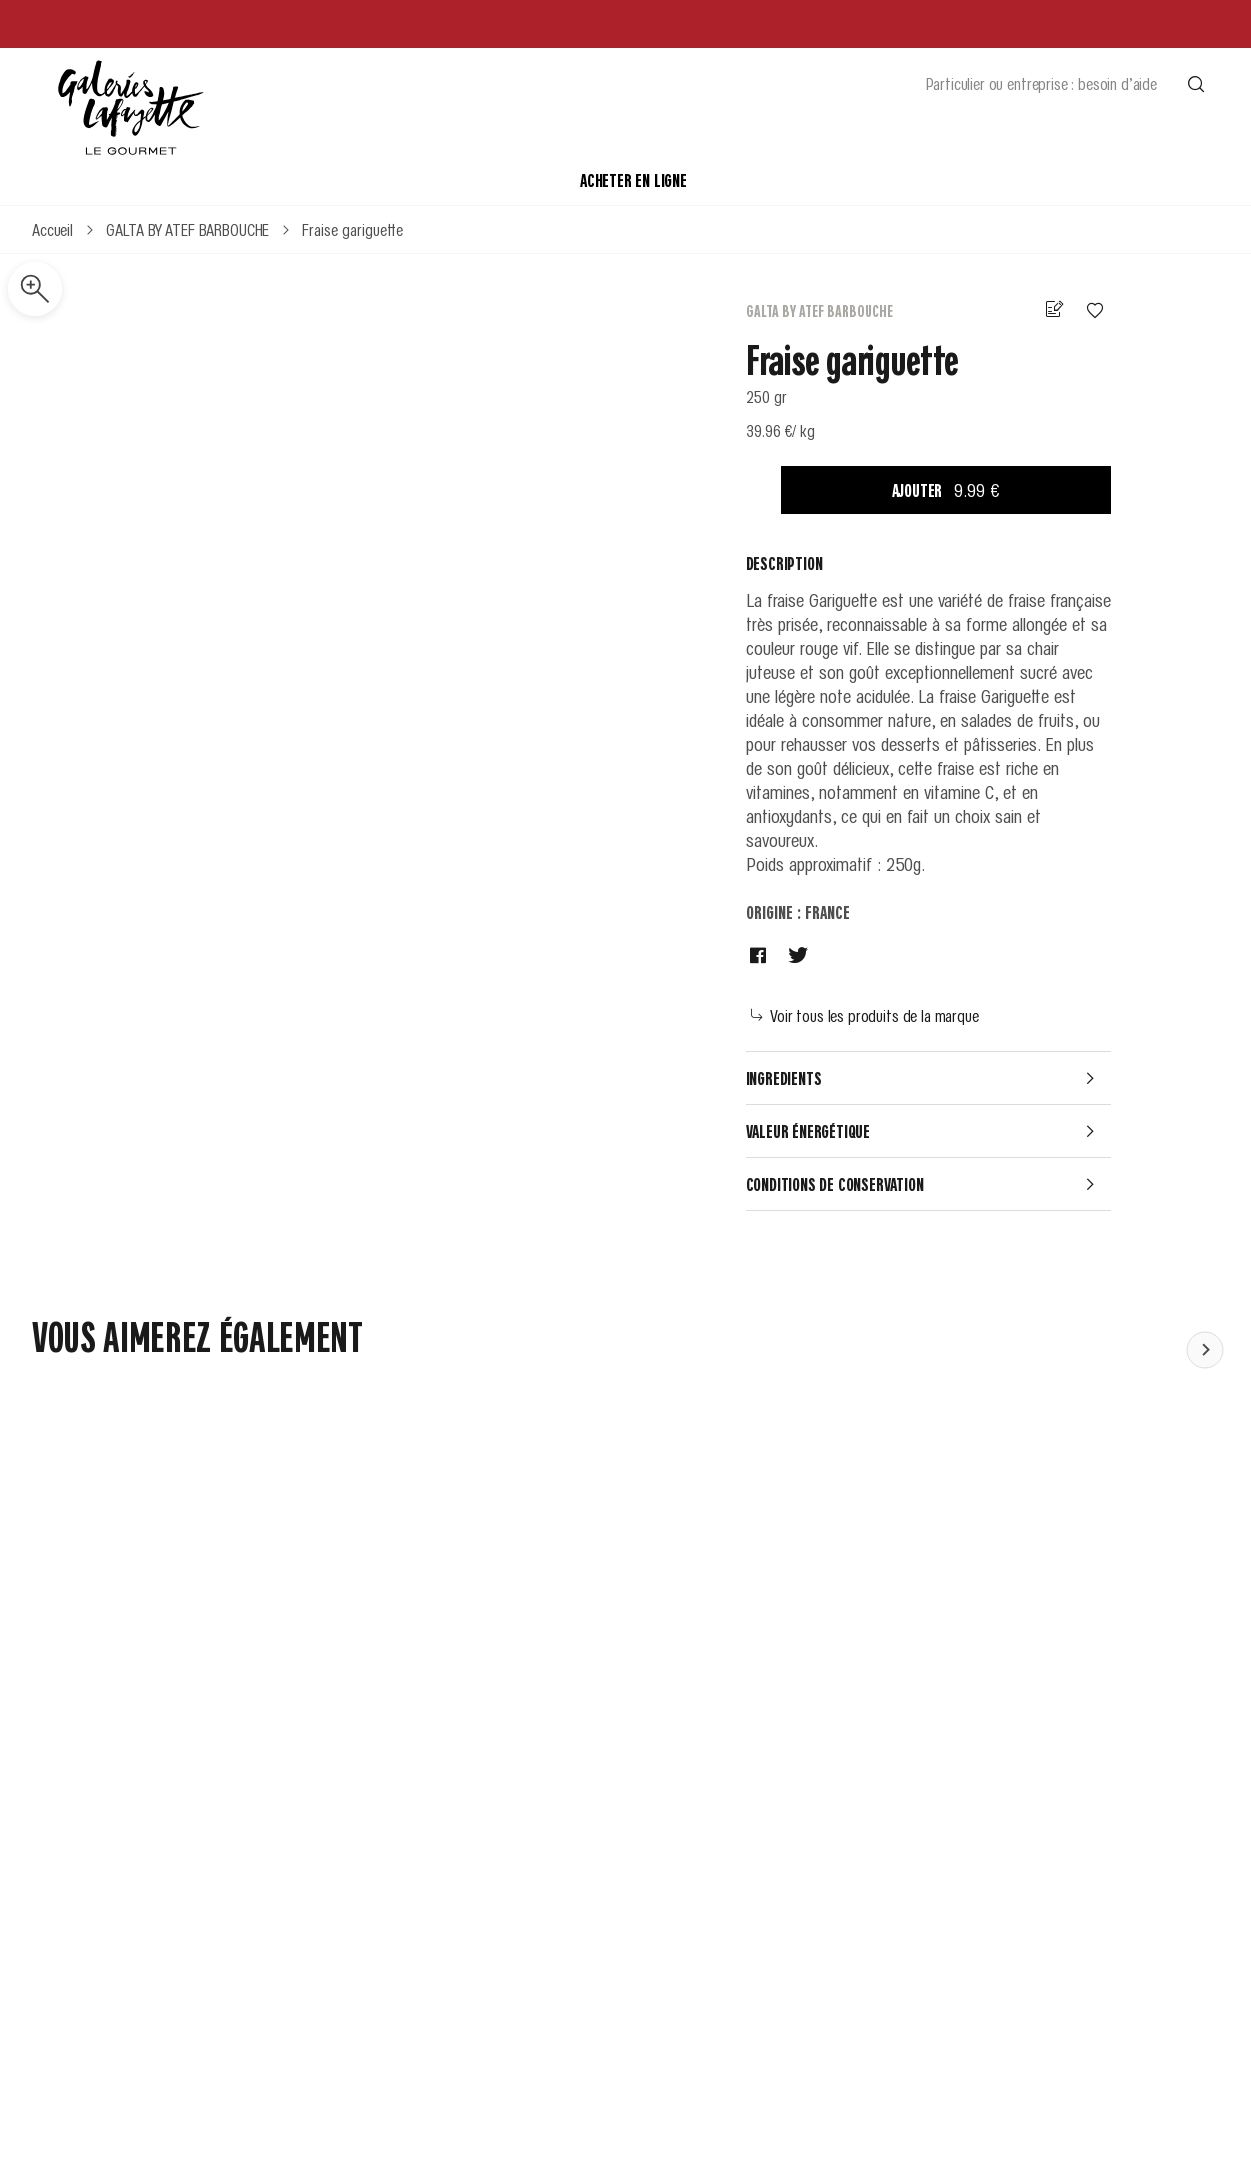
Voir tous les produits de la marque (865, 1015)
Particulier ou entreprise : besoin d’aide (1041, 83)
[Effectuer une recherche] (1196, 83)
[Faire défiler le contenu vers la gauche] (1205, 1349)
